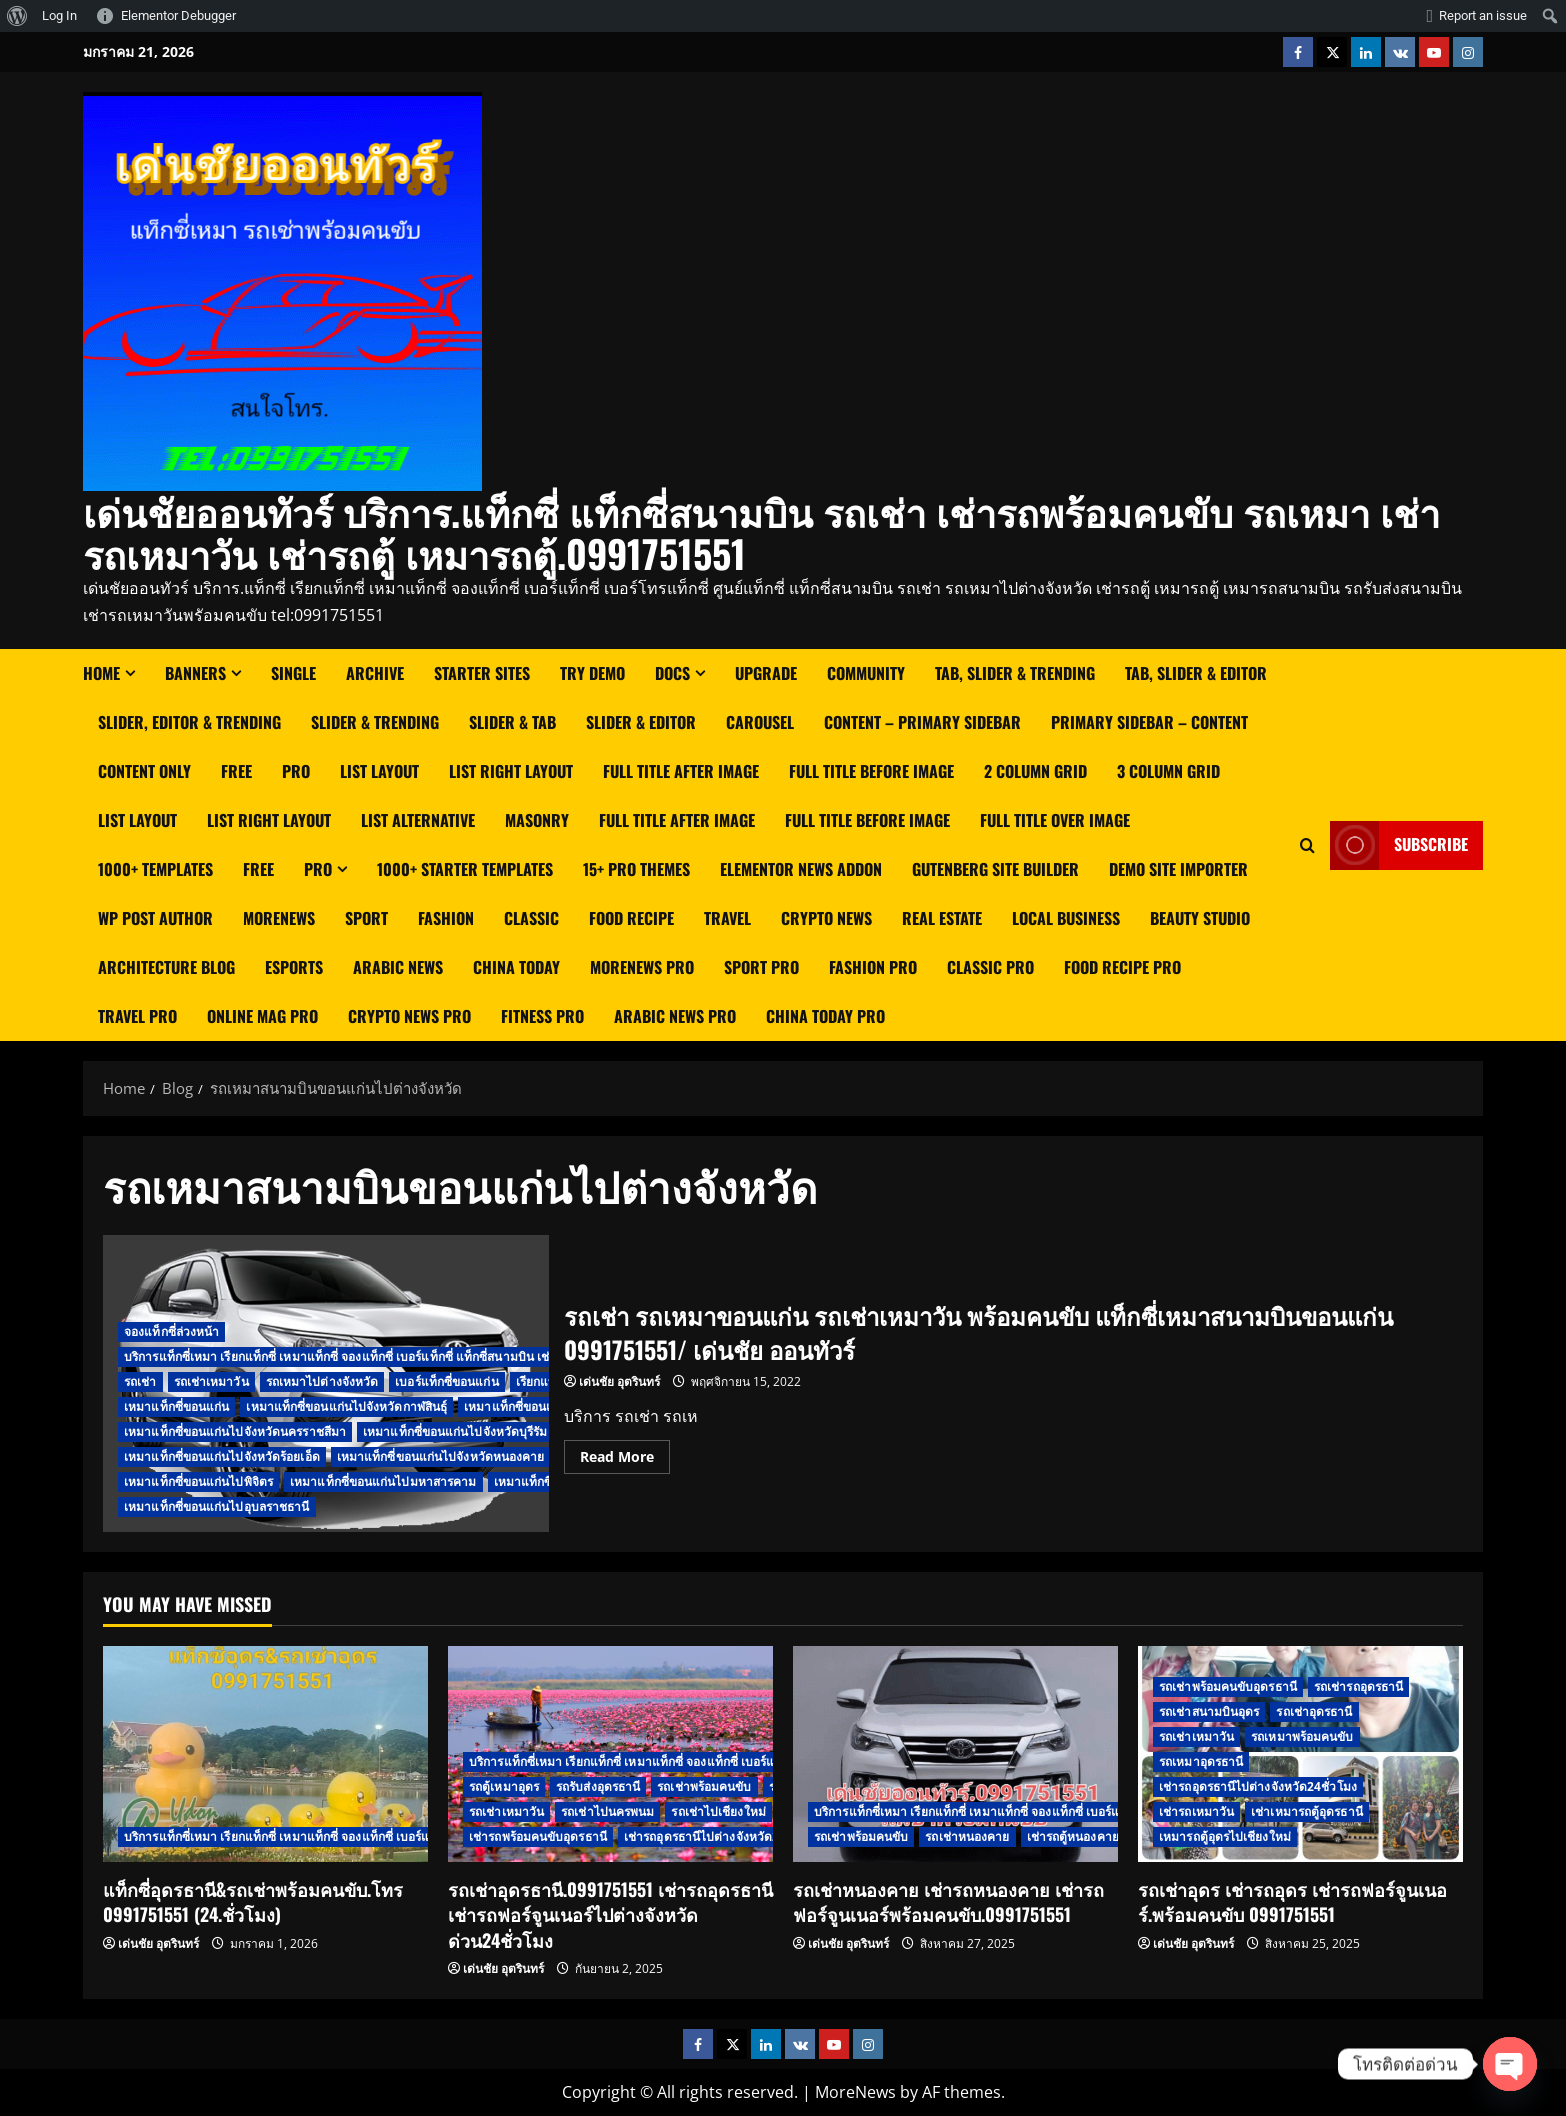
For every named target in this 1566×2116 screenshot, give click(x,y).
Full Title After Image (681, 771)
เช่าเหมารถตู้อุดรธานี (1307, 1811)
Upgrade (766, 673)
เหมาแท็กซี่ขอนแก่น (176, 1406)
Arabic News (398, 967)
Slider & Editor (641, 722)
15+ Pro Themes (636, 869)
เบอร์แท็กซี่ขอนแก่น (446, 1381)
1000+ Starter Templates (465, 869)
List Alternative (418, 820)
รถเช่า (140, 1381)
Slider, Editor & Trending (189, 722)
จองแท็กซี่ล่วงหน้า (171, 1331)
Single (293, 673)
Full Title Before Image (871, 771)
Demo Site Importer (1178, 869)
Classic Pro (990, 967)
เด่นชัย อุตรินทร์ (619, 1381)
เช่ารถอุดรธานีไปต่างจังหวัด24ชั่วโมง (723, 1836)
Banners (195, 673)
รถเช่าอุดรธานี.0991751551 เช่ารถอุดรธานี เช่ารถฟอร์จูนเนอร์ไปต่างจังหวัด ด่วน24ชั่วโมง (610, 1914)
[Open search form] (1307, 844)
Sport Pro (761, 967)
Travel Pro (137, 1016)
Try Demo (592, 673)
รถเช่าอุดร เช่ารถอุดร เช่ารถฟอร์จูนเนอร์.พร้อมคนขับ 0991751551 (1292, 1901)
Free (236, 771)
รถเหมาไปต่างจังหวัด (322, 1381)
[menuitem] (17, 16)
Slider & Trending (375, 722)
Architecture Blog (166, 967)
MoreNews (279, 918)
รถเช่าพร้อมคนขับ (704, 1786)
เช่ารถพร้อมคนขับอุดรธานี (538, 1836)
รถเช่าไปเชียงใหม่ (718, 1811)
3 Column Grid (1168, 771)
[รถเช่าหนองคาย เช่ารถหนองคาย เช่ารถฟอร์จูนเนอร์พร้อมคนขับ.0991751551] (955, 1754)
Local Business (1066, 918)
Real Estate (942, 918)
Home (101, 673)
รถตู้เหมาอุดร (504, 1786)
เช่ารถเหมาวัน (1196, 1811)
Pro (296, 771)
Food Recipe (631, 918)
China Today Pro (825, 1016)
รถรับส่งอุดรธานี (598, 1786)
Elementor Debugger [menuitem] (178, 15)
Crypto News (826, 918)
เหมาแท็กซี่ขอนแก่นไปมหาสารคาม (383, 1481)
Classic (531, 918)
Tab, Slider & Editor (1196, 673)
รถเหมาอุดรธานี (1201, 1761)
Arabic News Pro (675, 1016)
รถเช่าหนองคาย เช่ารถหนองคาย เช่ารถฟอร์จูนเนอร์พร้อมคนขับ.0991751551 (948, 1901)
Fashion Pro (873, 967)
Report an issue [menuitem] (1483, 15)
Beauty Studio (1200, 918)
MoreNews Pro (642, 967)
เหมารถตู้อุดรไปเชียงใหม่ (1225, 1836)
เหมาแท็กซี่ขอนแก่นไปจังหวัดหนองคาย (441, 1456)
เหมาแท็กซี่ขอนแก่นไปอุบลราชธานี (217, 1506)
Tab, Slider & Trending (1015, 673)
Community (866, 673)
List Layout (379, 771)
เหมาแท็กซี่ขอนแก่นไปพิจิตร (198, 1481)
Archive (375, 673)
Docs (672, 673)
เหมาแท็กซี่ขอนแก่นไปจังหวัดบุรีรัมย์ (459, 1431)
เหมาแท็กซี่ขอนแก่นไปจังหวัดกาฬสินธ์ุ (346, 1406)
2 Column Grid (1035, 771)
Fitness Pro (542, 1016)
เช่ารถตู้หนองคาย (1073, 1836)
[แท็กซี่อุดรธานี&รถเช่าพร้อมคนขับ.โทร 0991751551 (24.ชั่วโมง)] (265, 1754)
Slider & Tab (512, 722)
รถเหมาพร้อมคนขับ (1302, 1736)
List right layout (511, 771)
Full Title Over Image (1055, 820)
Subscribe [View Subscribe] (1399, 844)
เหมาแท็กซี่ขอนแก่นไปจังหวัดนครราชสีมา (235, 1431)
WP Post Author (155, 918)
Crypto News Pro (409, 1016)
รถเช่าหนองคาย (967, 1836)
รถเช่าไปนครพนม (607, 1811)
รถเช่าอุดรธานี (1314, 1711)
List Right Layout (269, 820)
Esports (294, 967)
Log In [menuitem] (59, 15)
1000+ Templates (155, 869)
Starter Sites (482, 673)
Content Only (144, 771)
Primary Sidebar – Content (1149, 722)
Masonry (537, 820)
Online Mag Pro (262, 1016)
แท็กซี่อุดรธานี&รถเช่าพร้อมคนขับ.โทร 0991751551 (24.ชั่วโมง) (253, 1901)
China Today (516, 967)
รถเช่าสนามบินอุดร (1209, 1711)
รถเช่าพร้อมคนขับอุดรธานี (1228, 1686)
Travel (727, 918)
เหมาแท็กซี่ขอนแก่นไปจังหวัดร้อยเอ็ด (222, 1456)
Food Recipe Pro (1122, 967)
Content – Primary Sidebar (922, 722)
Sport (366, 918)
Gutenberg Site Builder (995, 869)
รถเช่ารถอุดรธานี (1358, 1686)
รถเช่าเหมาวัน (211, 1381)
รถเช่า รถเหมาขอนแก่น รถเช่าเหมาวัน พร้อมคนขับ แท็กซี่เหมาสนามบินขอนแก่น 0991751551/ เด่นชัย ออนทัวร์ (978, 1332)
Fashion (446, 918)
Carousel (760, 722)
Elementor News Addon (801, 869)
